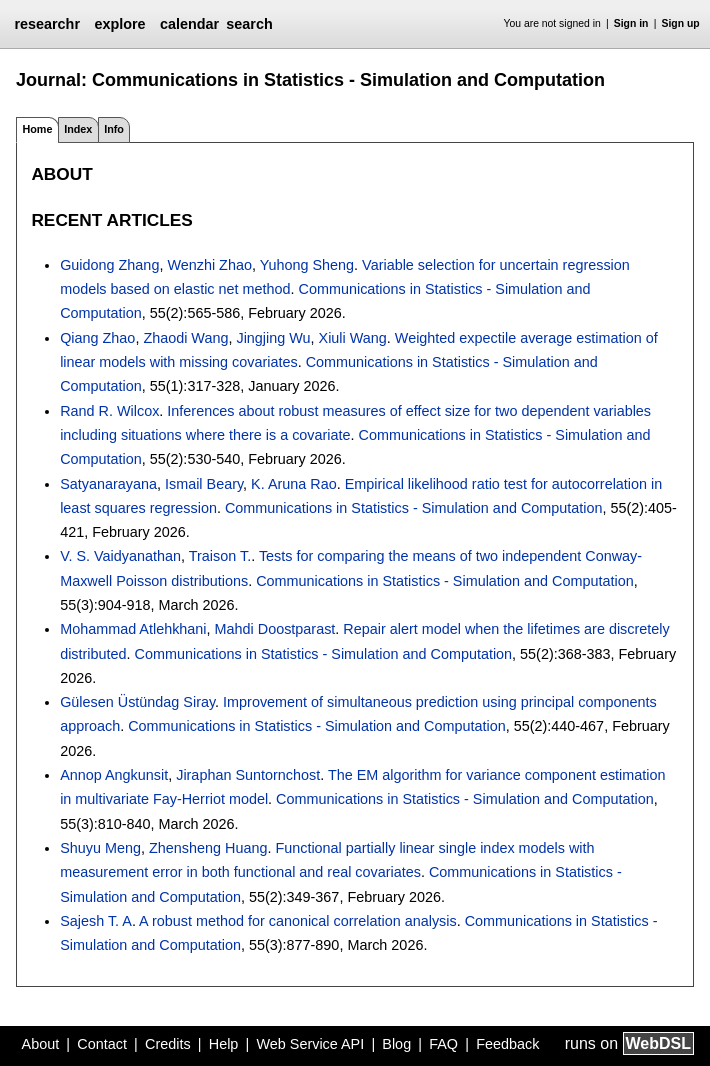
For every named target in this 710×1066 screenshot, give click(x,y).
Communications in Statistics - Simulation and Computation (414, 508)
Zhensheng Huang (208, 848)
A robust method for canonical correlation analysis (298, 921)
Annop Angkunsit (114, 775)
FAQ (443, 1044)
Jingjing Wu (273, 338)
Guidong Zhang (109, 265)
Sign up (681, 23)
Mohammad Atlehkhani (133, 629)
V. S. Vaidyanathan (120, 556)
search (249, 24)
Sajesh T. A (96, 921)
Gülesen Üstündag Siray (137, 702)
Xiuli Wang (353, 338)
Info (114, 129)
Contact (102, 1044)
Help (224, 1044)
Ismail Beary (204, 484)
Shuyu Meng (100, 848)
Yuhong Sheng (307, 265)
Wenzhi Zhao (209, 265)
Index (78, 129)
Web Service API (310, 1044)
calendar (189, 24)
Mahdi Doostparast (275, 629)
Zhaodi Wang (185, 338)
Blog (396, 1044)
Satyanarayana (108, 484)
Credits (168, 1044)
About (41, 1044)
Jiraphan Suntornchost (248, 775)
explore (119, 24)
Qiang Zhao (97, 338)
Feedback (507, 1044)
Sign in (631, 23)
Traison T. (220, 556)
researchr (47, 24)
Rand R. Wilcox (109, 411)
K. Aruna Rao (294, 484)
